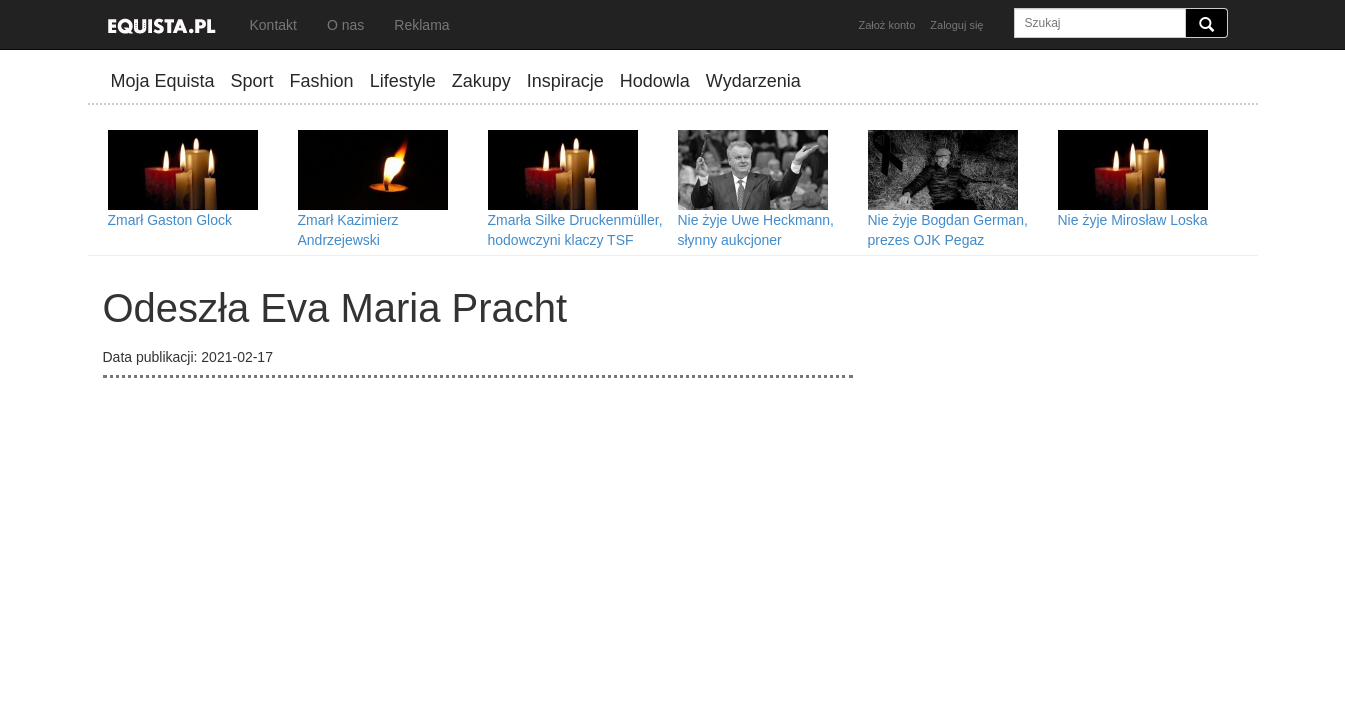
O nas (345, 25)
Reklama (421, 25)
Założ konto (886, 25)
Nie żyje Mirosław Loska (1133, 220)
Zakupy (481, 81)
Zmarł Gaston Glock (170, 220)
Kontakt (273, 25)
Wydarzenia (753, 81)
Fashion (322, 81)
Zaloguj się (956, 25)
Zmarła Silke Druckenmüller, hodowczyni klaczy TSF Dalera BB (575, 240)
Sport (252, 81)
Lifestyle (403, 81)
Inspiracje (565, 81)
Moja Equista (163, 81)
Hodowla (655, 81)
